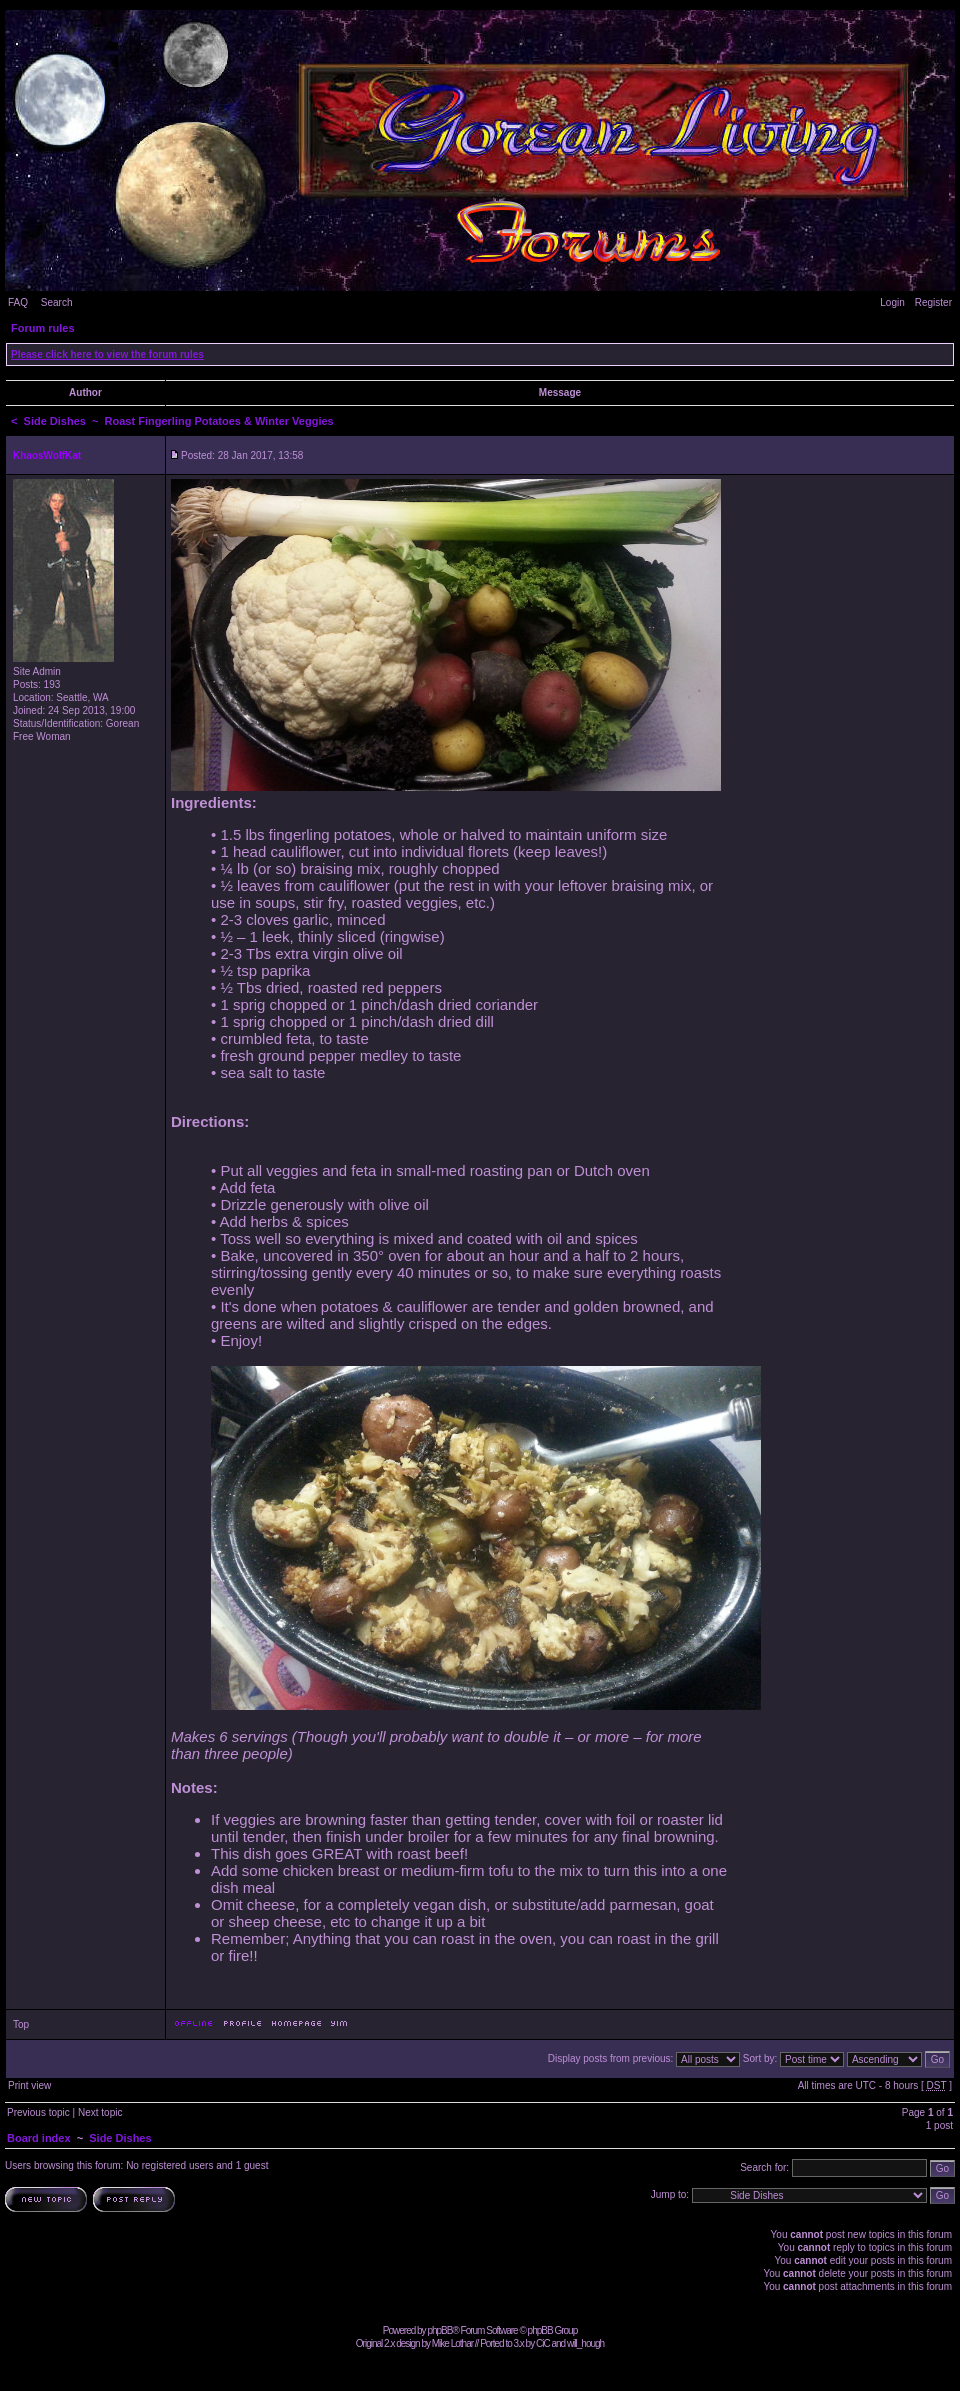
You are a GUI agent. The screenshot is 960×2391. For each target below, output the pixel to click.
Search (57, 302)
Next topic (100, 2112)
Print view (29, 2085)
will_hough (585, 2343)
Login (892, 302)
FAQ (18, 302)
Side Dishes (55, 421)
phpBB (439, 2330)
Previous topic (38, 2112)
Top (21, 2024)
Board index (39, 2138)
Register (933, 302)
